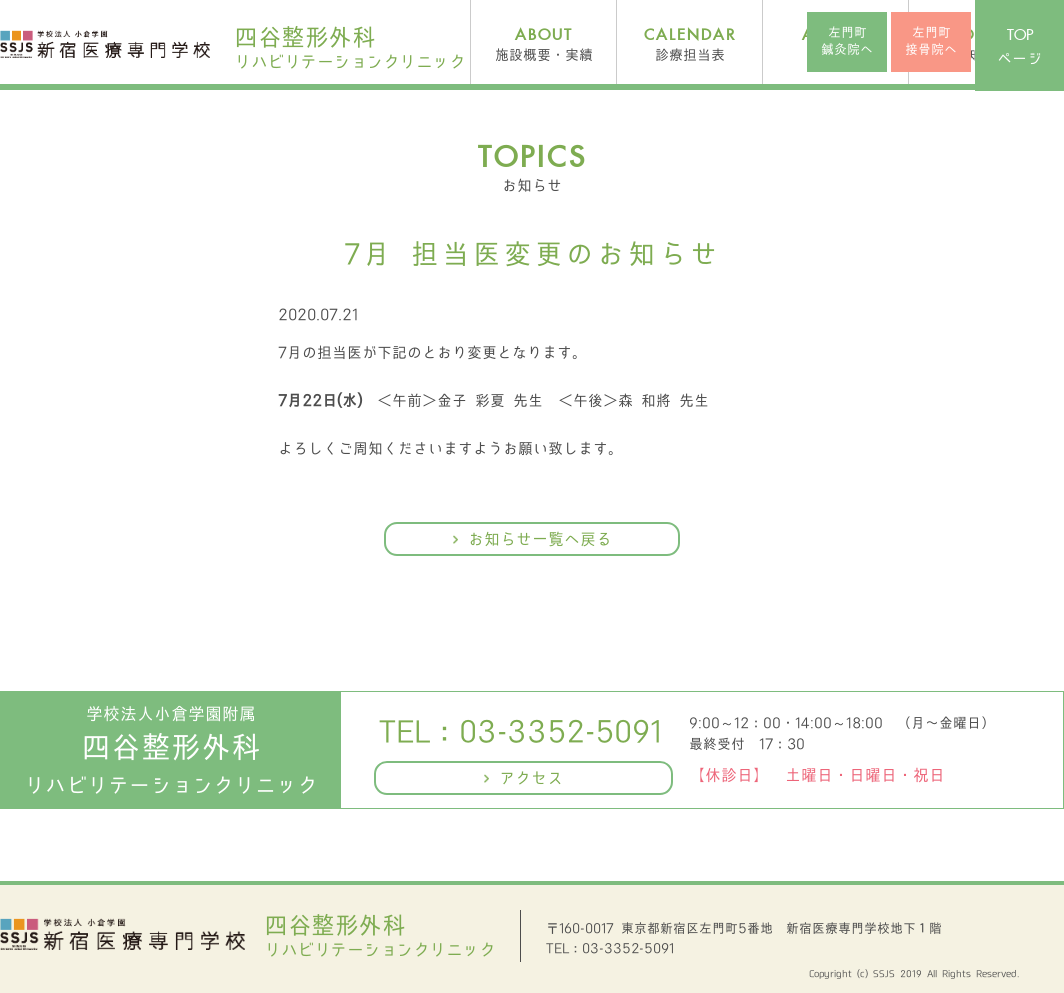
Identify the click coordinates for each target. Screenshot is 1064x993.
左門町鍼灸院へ (847, 41)
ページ (1019, 47)
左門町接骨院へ (931, 41)
